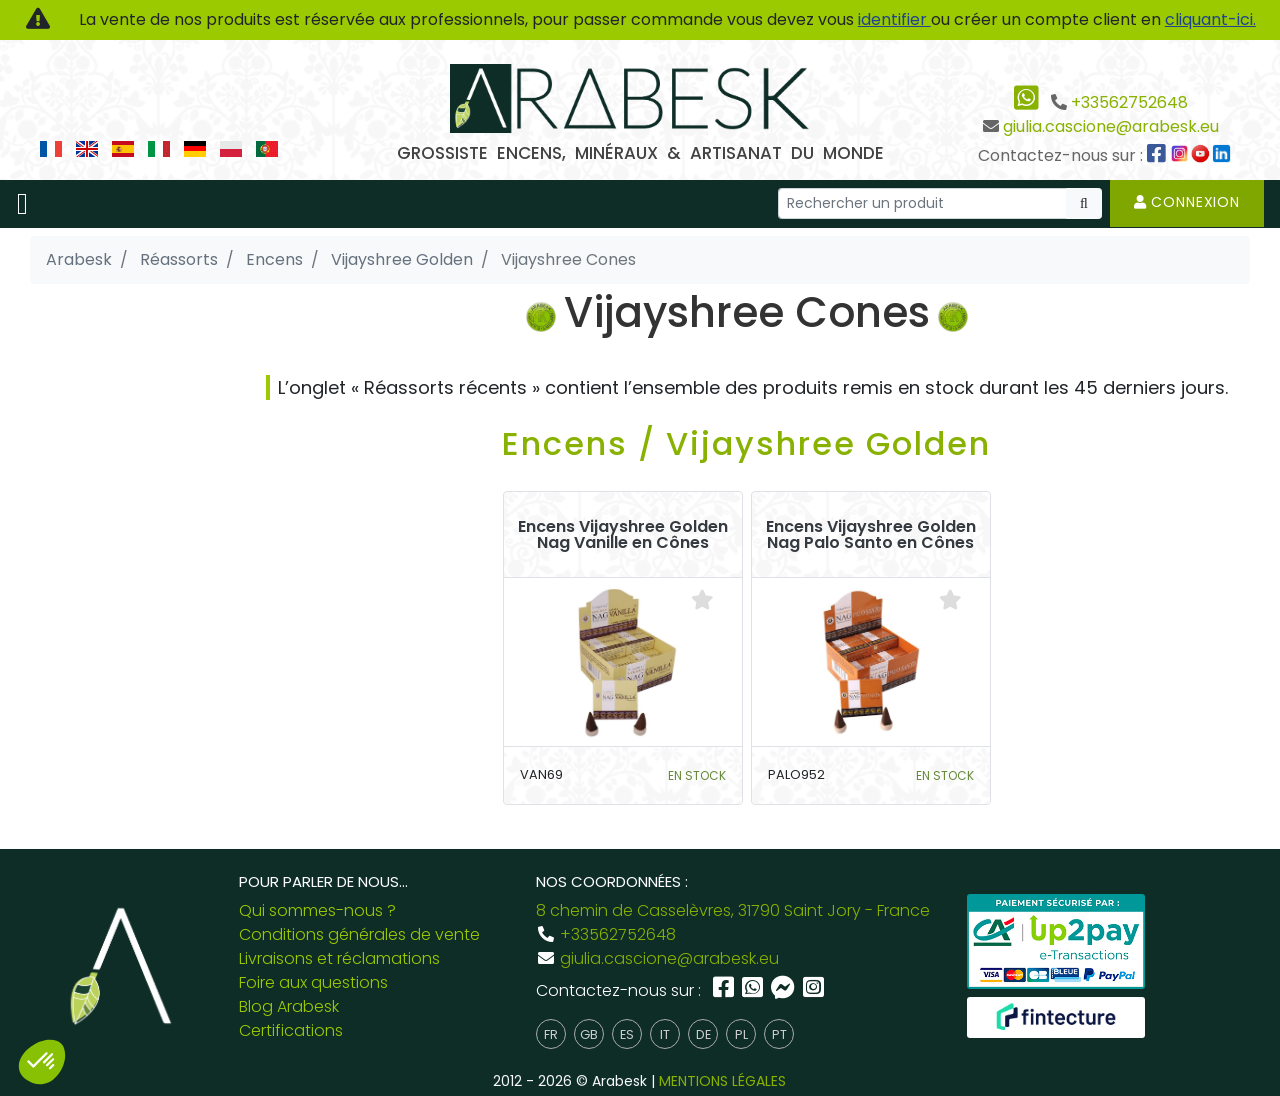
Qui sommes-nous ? (317, 910)
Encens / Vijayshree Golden (746, 443)
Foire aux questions (313, 982)
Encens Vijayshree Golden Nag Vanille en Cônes (623, 535)
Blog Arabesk (289, 1006)
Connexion (1187, 202)
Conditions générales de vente (359, 934)
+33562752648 (1129, 102)
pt (779, 1034)
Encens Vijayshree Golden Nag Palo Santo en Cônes (871, 535)
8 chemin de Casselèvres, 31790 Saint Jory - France (733, 910)
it (665, 1034)
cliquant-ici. (1210, 19)
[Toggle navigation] (22, 204)
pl (741, 1034)
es (627, 1034)
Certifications (291, 1030)
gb (589, 1034)
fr (551, 1034)
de (703, 1034)
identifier (894, 19)
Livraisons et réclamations (339, 958)
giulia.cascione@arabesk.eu (1111, 126)
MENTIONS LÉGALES (722, 1081)
